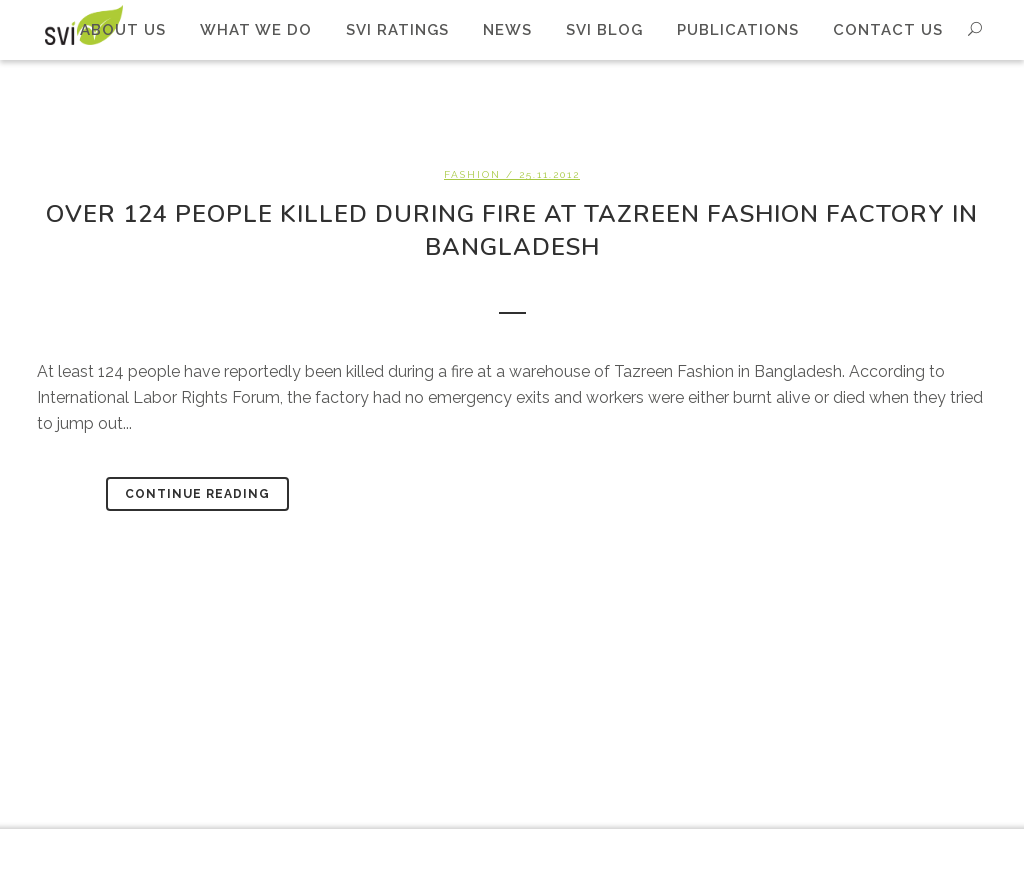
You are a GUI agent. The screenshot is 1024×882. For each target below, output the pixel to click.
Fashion (472, 174)
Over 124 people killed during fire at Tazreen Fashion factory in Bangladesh (512, 230)
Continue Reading (197, 494)
